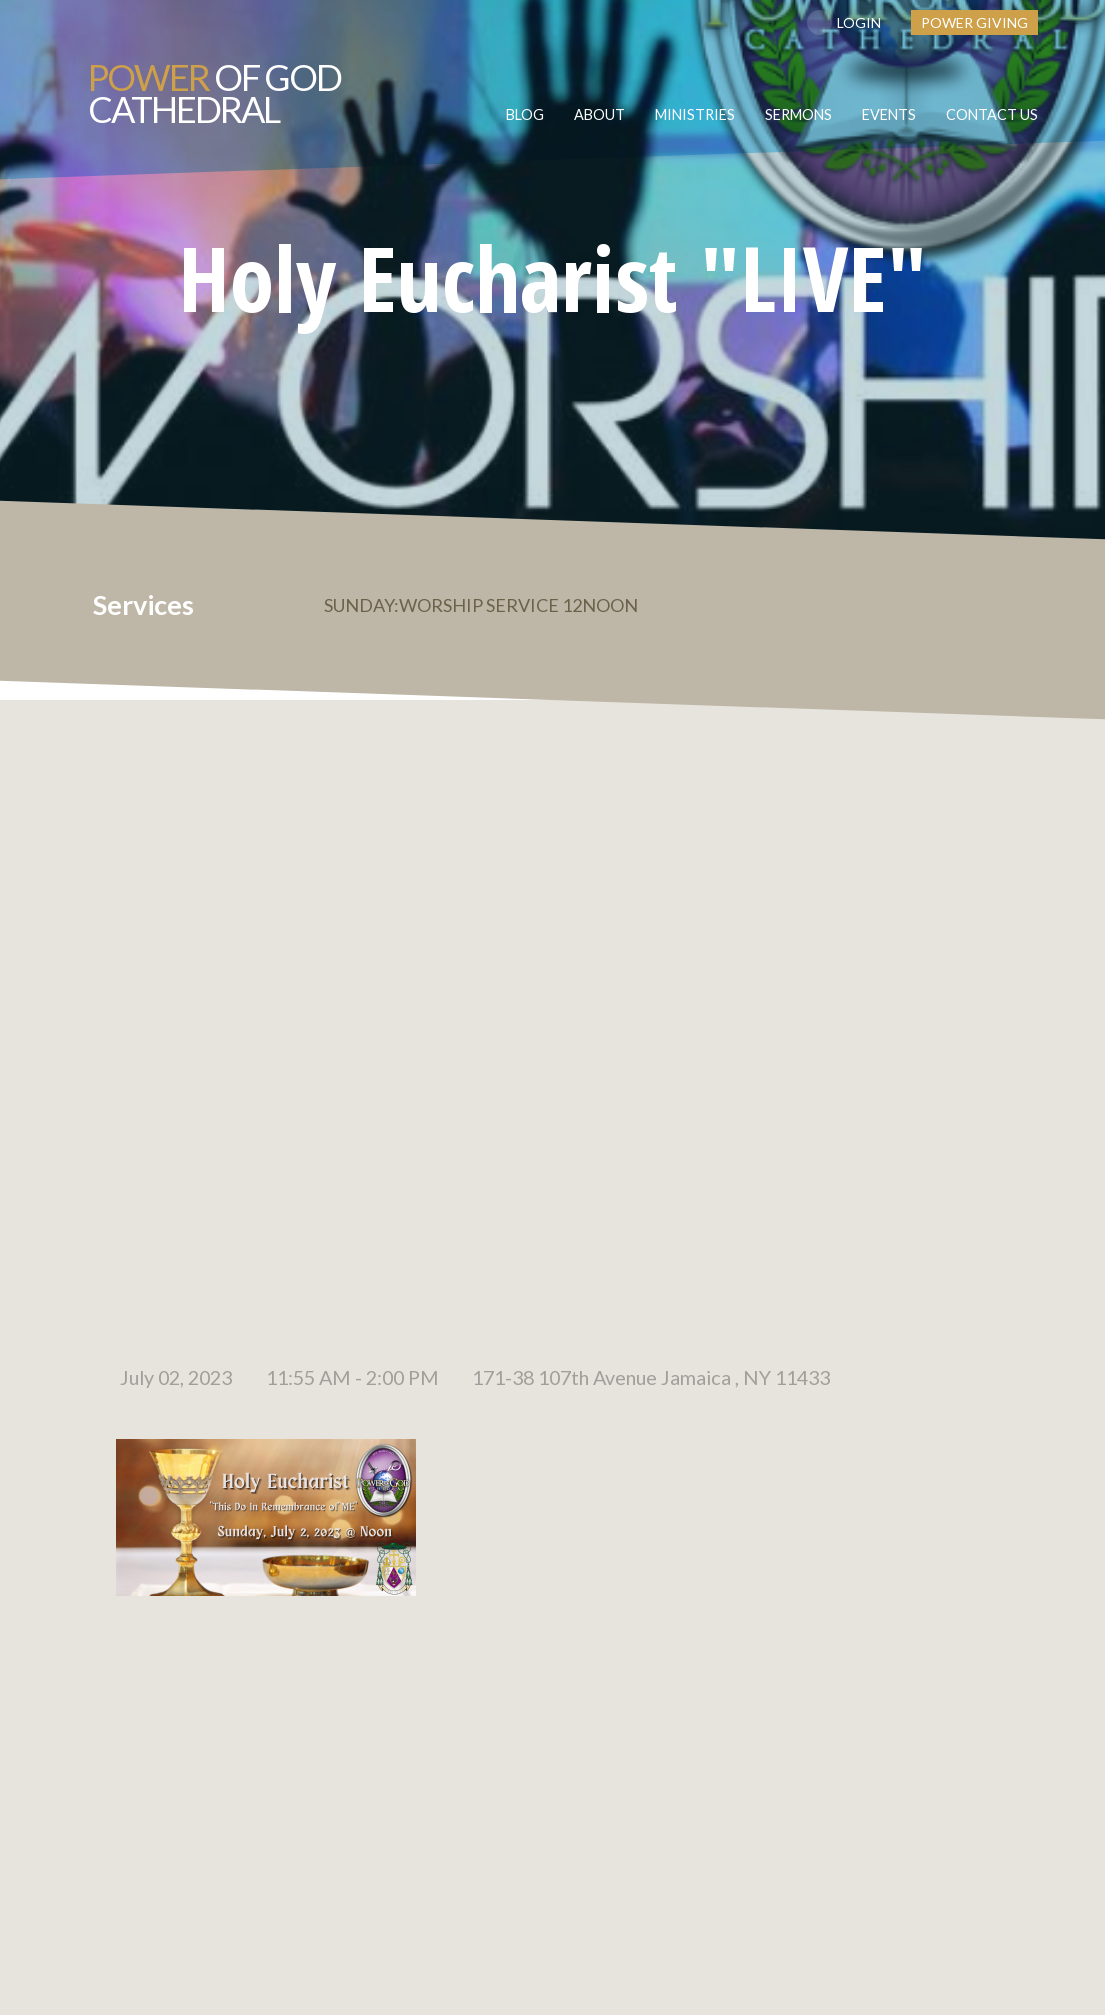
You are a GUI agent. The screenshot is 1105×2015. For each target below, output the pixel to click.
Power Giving (974, 22)
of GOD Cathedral (214, 93)
